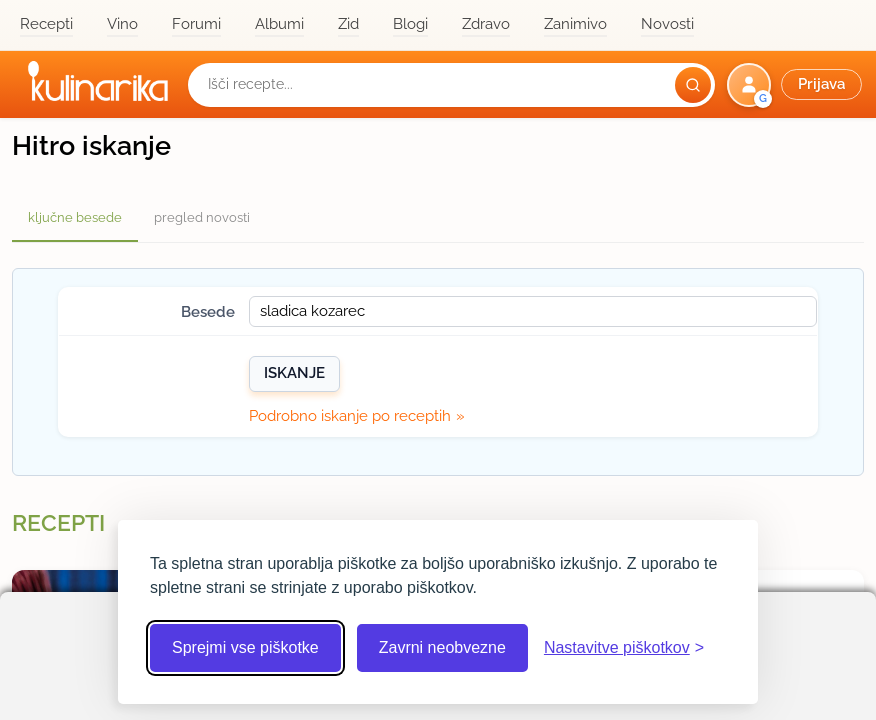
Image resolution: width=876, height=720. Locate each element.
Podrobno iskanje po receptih (350, 416)
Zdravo (486, 24)
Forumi (196, 24)
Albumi (279, 24)
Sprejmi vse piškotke (245, 647)
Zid (348, 24)
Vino (122, 24)
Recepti (46, 24)
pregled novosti (202, 217)
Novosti (667, 24)
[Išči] (693, 85)
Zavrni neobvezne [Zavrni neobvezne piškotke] (442, 647)
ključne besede (75, 217)
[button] (796, 85)
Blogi (410, 24)
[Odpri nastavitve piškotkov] (624, 648)
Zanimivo (575, 24)
